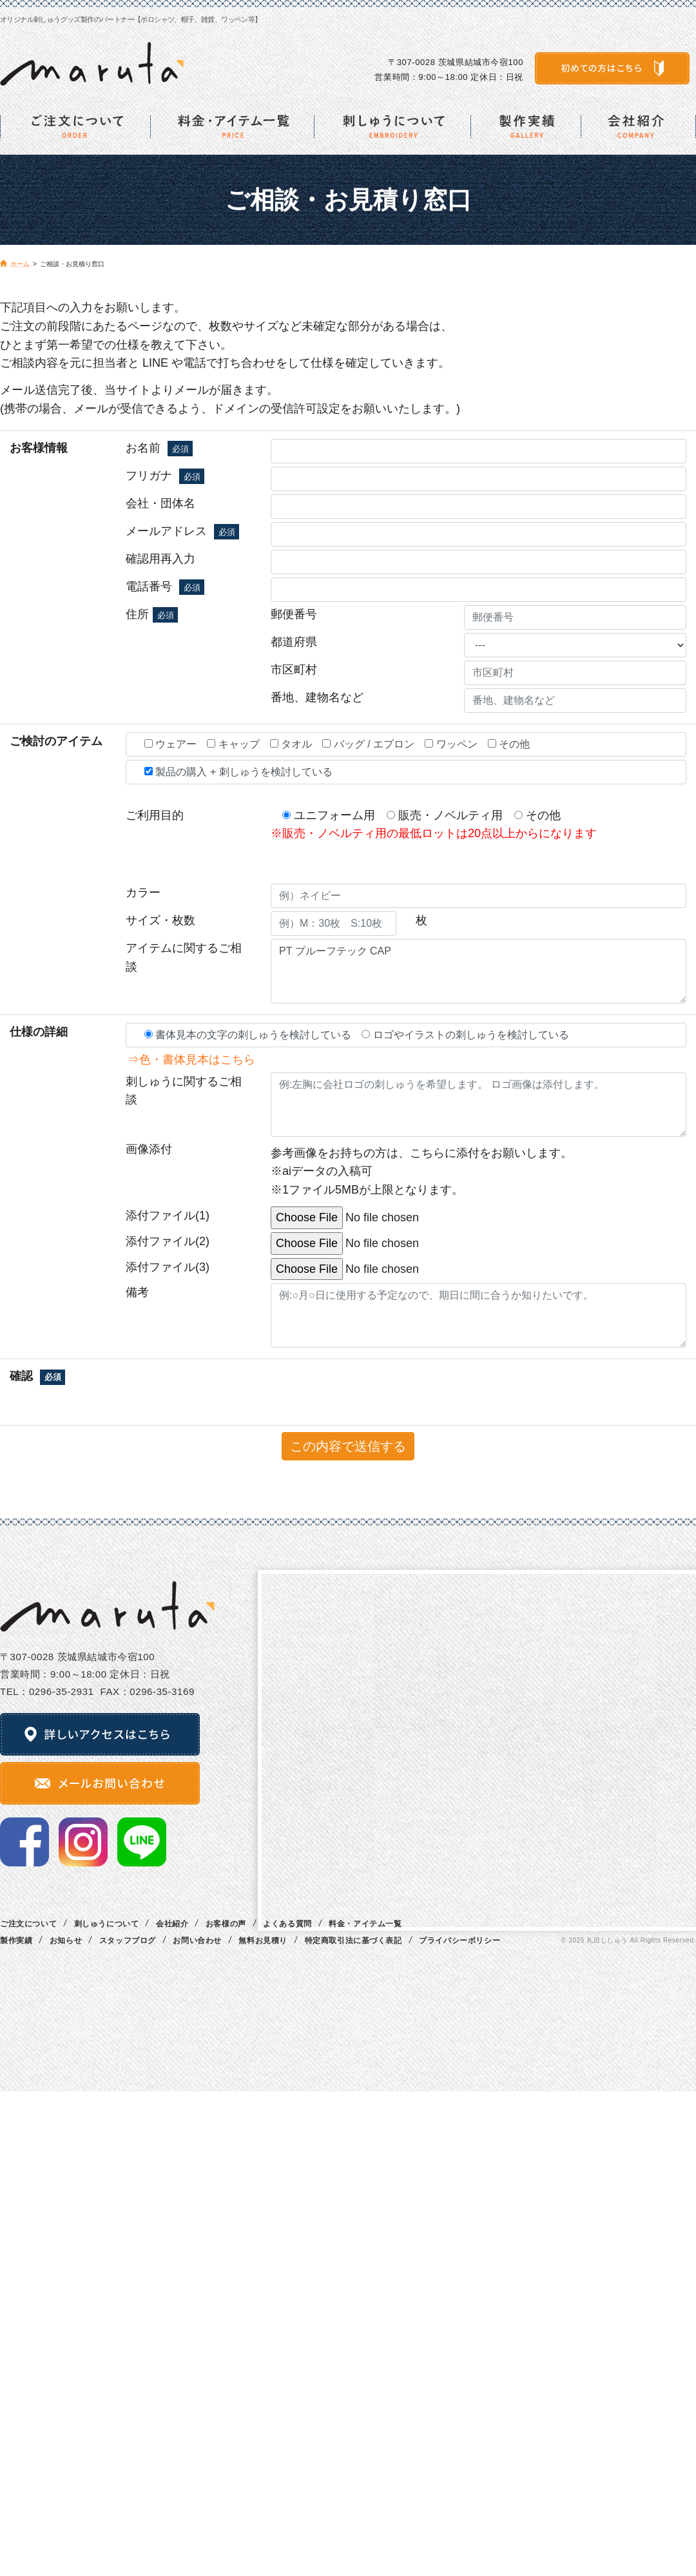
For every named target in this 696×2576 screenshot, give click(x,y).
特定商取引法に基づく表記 (353, 1940)
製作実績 (16, 1940)
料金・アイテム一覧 (365, 1923)
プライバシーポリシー (459, 1940)
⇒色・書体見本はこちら (185, 1059)
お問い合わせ (197, 1940)
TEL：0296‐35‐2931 (47, 1691)
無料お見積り (262, 1940)
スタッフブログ (127, 1940)
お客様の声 (226, 1923)
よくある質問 (287, 1923)
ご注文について (28, 1923)
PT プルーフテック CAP (478, 971)
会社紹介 (172, 1923)
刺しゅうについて (106, 1923)
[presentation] (282, 1392)
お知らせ (66, 1940)
